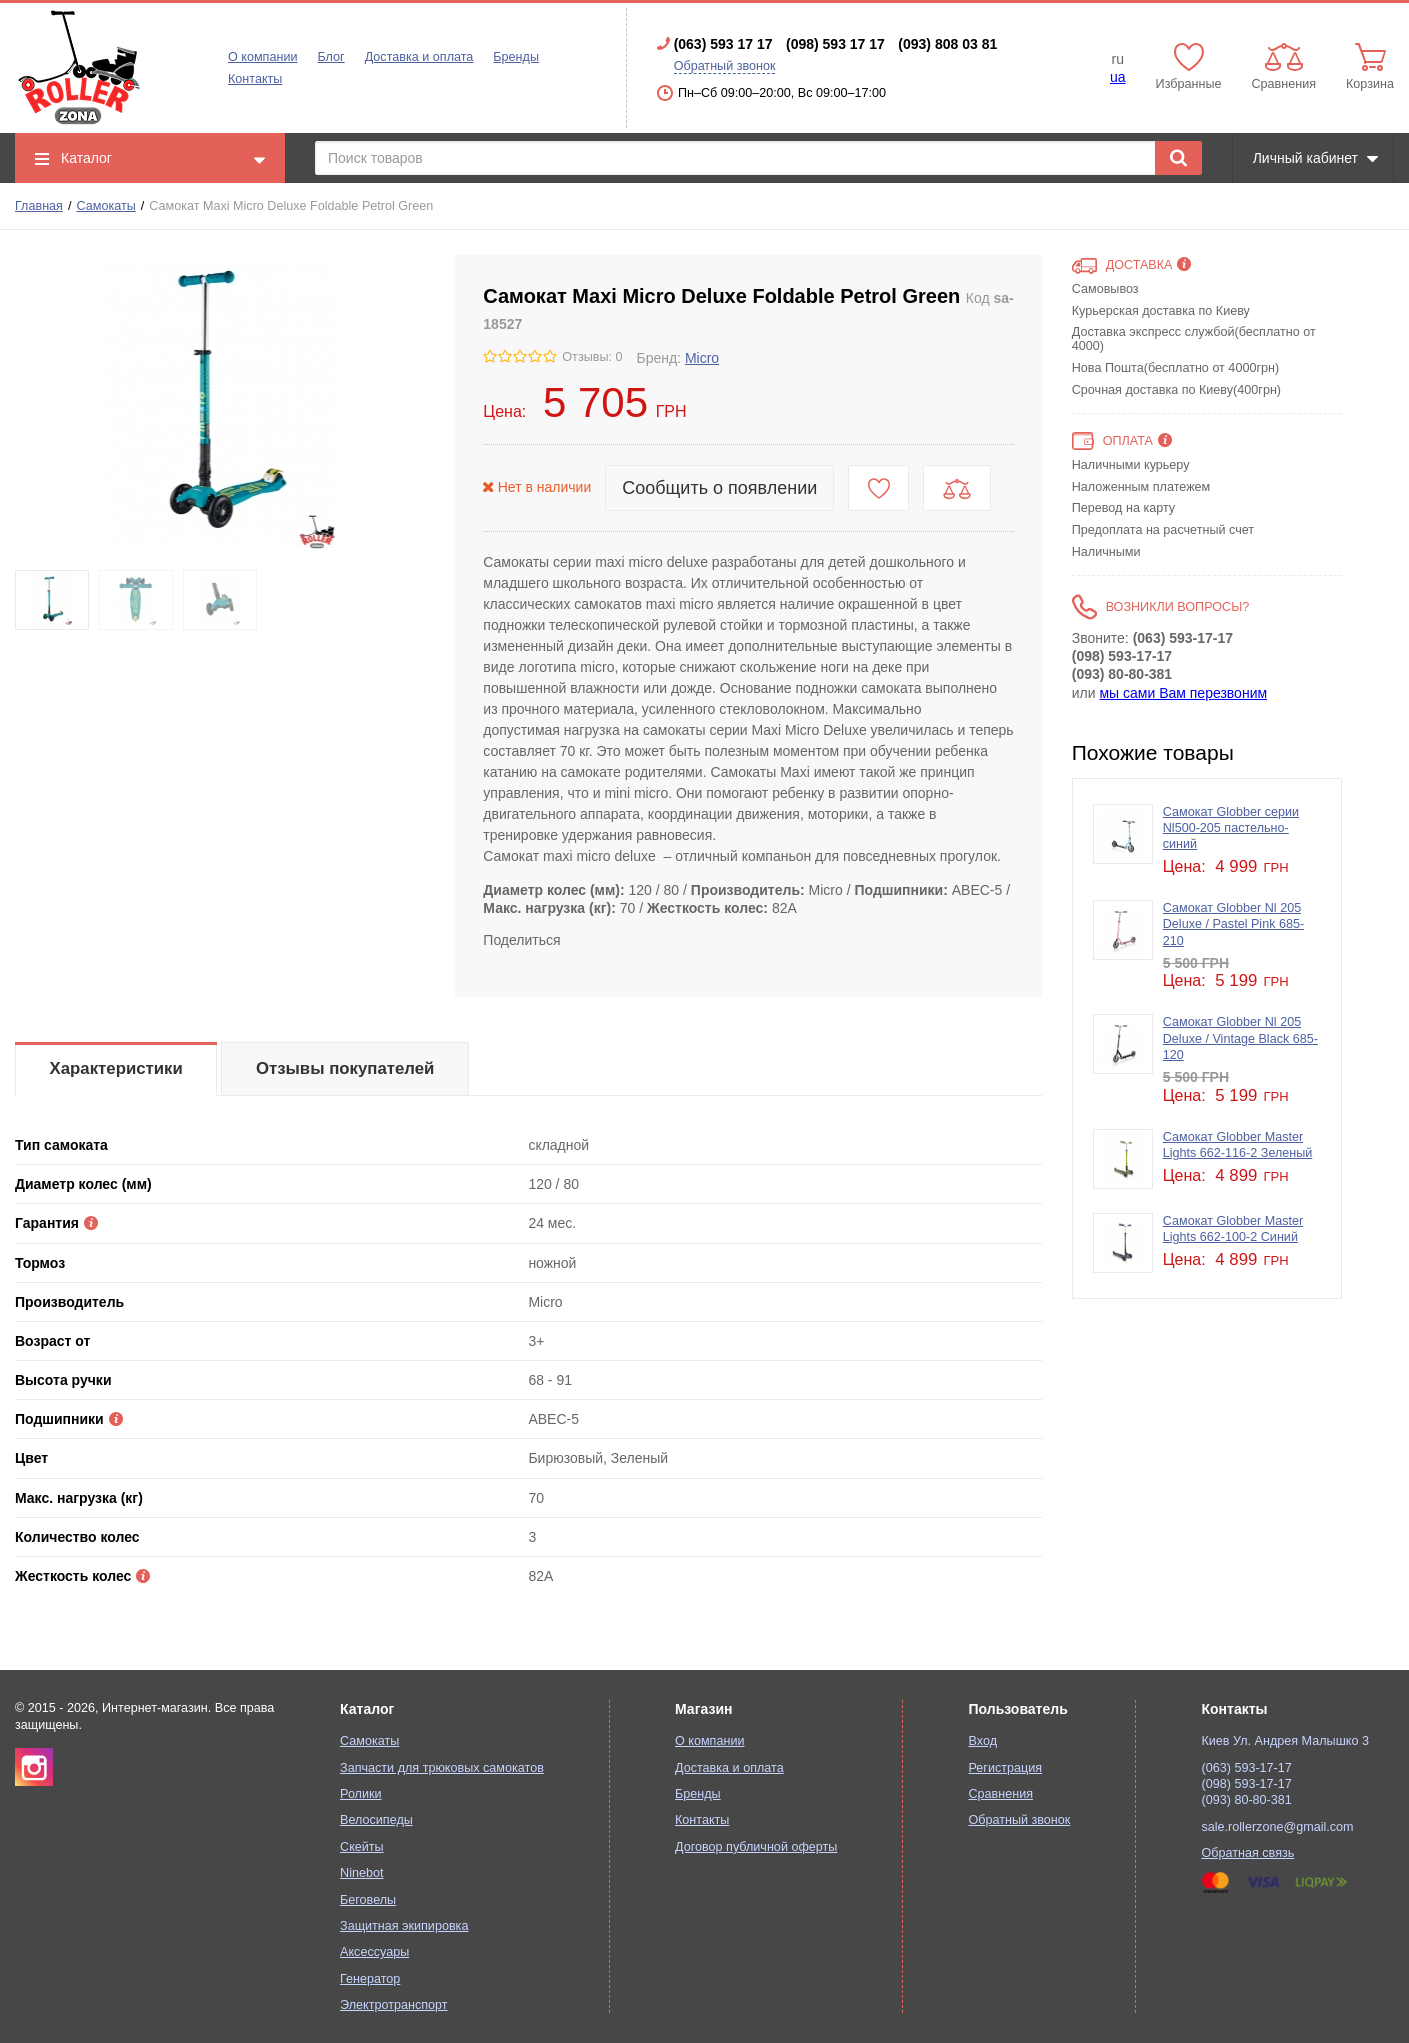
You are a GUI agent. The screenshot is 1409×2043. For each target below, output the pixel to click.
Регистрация (1005, 1768)
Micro (702, 358)
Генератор (370, 1979)
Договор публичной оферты (756, 1847)
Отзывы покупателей (345, 1068)
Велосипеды (376, 1820)
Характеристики (116, 1068)
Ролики (361, 1794)
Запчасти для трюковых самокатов (442, 1768)
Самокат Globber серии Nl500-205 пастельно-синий (1231, 828)
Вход (982, 1741)
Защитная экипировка (404, 1926)
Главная (39, 206)
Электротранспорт (393, 2005)
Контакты (255, 79)
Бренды (516, 57)
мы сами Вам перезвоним (1183, 693)
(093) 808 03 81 (947, 44)
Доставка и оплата (419, 57)
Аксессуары (374, 1952)
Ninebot (361, 1873)
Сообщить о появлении (719, 488)
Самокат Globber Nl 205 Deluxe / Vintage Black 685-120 (1240, 1038)
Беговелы (368, 1900)
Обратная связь (1248, 1853)
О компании (262, 57)
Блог (330, 57)
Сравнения (1000, 1794)
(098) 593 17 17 (835, 44)
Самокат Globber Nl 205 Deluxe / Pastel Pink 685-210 (1233, 924)
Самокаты (106, 206)
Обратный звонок (725, 66)
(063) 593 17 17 (723, 44)
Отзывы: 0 (592, 357)
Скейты (362, 1847)
